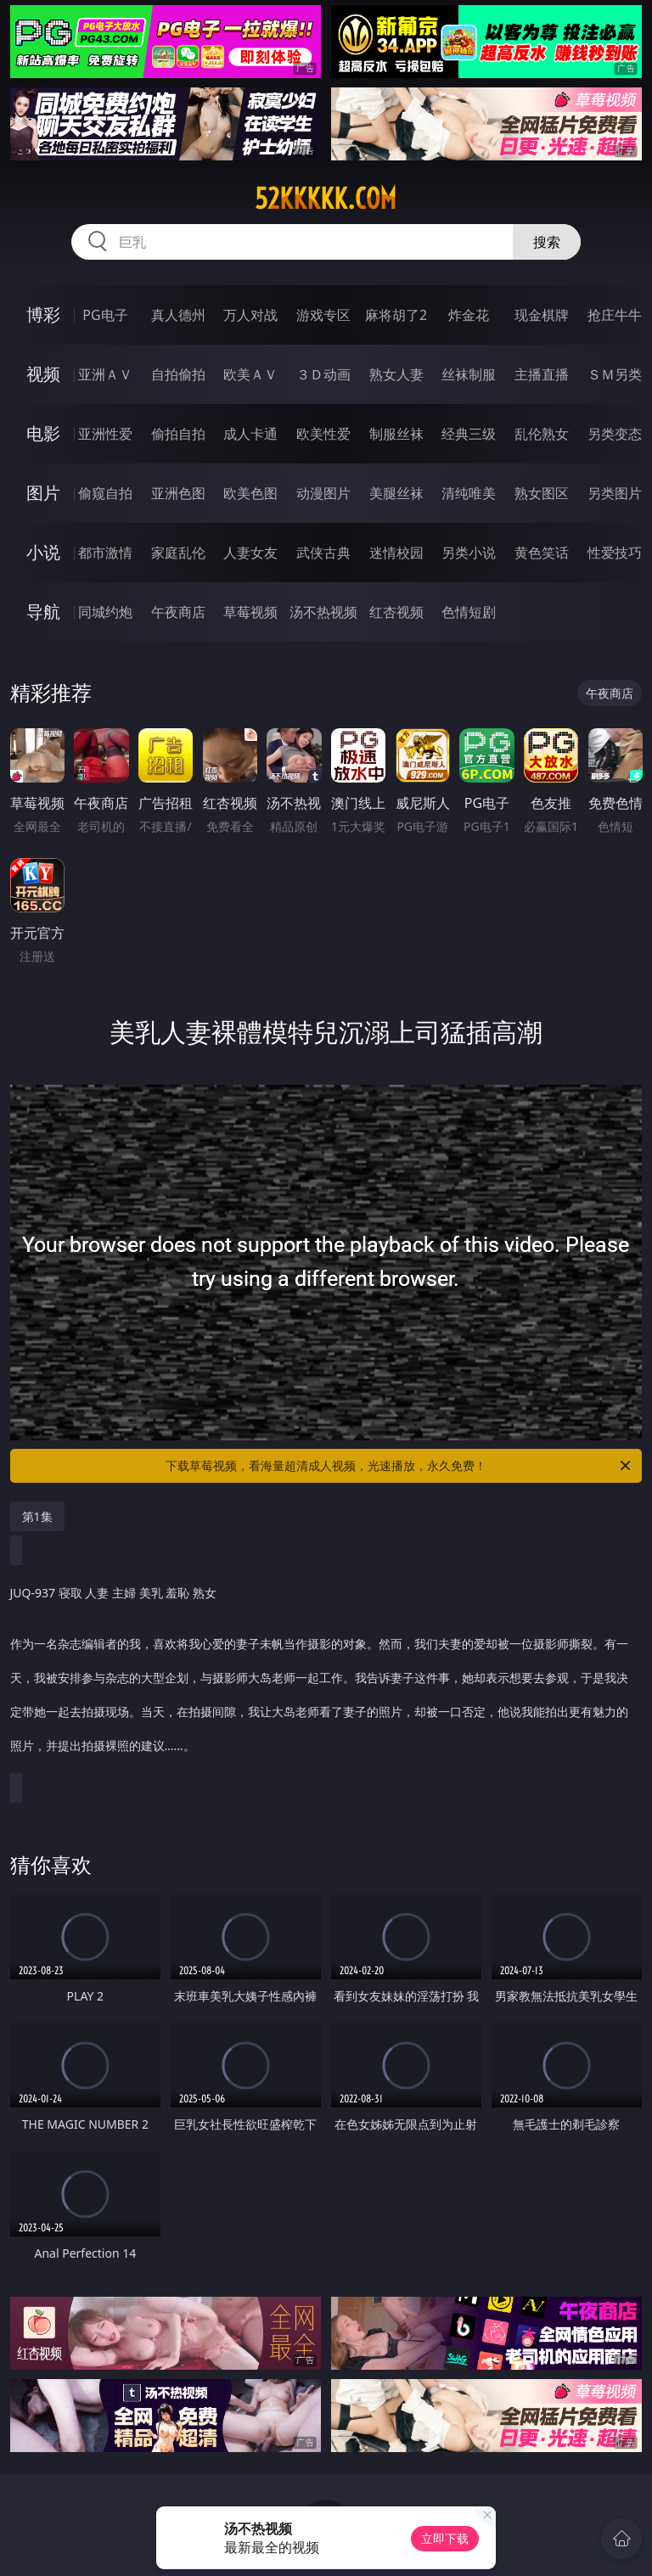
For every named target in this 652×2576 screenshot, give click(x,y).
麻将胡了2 (396, 315)
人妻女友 (250, 552)
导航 (43, 611)
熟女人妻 (396, 374)
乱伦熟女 (541, 433)
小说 (43, 552)
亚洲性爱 (105, 433)
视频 (43, 373)
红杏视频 (396, 612)
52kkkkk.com (325, 199)
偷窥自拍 (105, 493)
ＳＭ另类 (614, 374)
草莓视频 (250, 612)
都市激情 (105, 552)
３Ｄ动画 (323, 374)
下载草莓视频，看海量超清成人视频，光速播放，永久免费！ (399, 1466)
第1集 (37, 1516)
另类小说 (468, 552)
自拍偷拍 (178, 374)
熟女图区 (541, 493)
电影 (43, 433)
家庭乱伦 (178, 552)
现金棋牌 (541, 315)
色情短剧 (468, 612)
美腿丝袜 (396, 493)
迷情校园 (396, 552)
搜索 (546, 242)
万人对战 (250, 315)
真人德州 (178, 315)
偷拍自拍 (178, 433)
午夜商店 (178, 612)
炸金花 (468, 315)
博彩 (43, 314)
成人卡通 (250, 433)
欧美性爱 (323, 433)
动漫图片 (323, 493)
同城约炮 (105, 612)
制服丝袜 (396, 433)
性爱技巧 (614, 552)
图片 (43, 492)
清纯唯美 (468, 493)
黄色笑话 (541, 552)
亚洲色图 (178, 493)
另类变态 (614, 433)
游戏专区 (323, 315)
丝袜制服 (468, 374)
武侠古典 (323, 552)
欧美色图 (250, 493)
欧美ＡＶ (250, 374)
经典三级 (468, 433)
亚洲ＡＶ (105, 374)
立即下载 (445, 2538)
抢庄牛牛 (614, 315)
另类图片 (614, 493)
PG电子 (104, 315)
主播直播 (541, 374)
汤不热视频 (323, 612)
